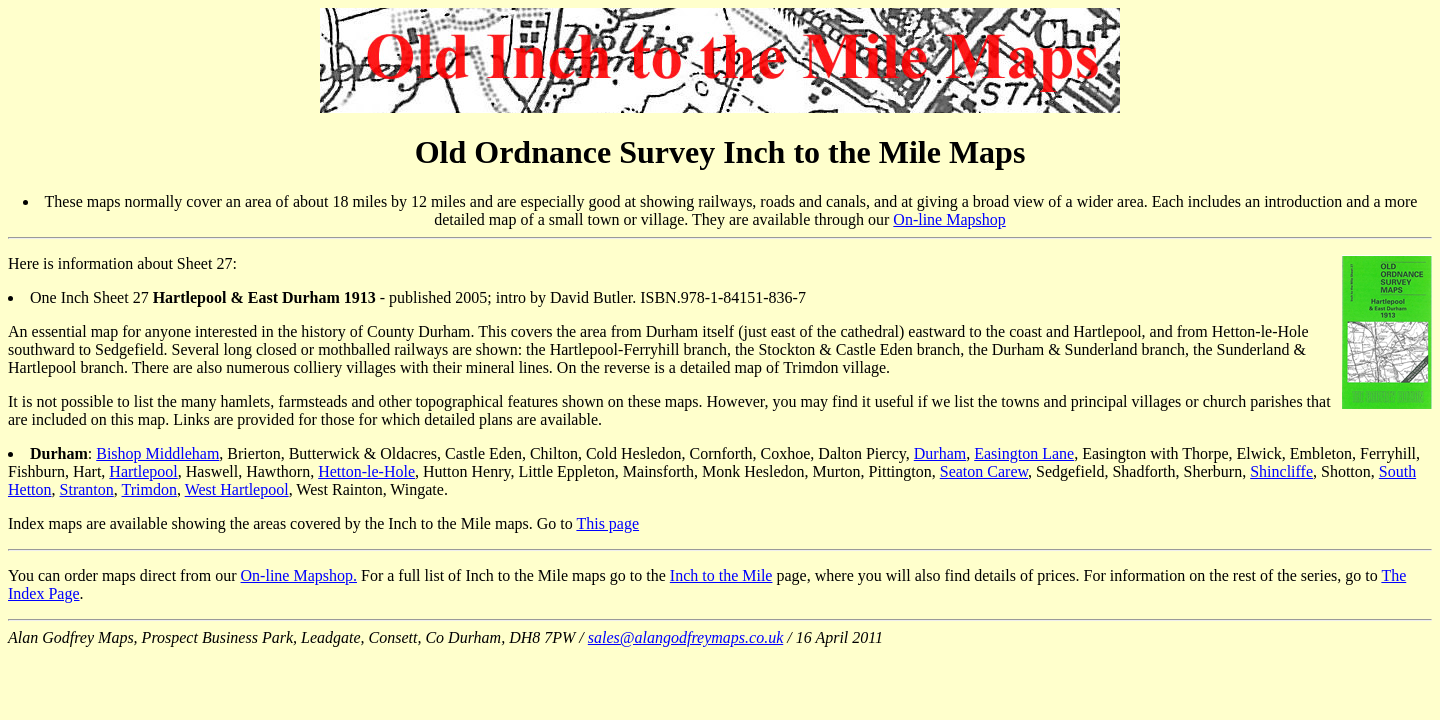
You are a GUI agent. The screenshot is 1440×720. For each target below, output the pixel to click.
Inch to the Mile (721, 575)
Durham (940, 453)
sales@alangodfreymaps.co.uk (685, 637)
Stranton (87, 489)
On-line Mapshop (949, 219)
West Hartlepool (237, 489)
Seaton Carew (984, 471)
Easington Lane (1024, 453)
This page (607, 523)
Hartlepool (143, 471)
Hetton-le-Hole (366, 471)
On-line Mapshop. (299, 575)
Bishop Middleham (157, 453)
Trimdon (148, 489)
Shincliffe (1281, 471)
